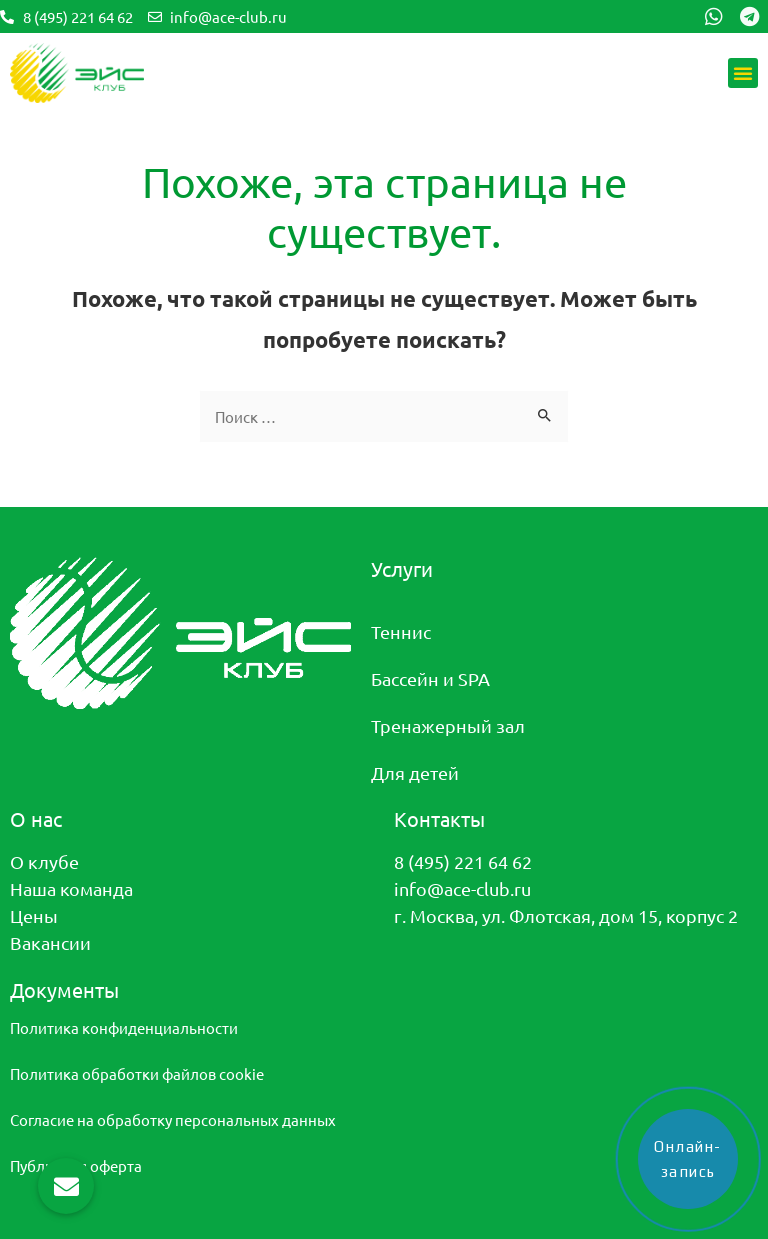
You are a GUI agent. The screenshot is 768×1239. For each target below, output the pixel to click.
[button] (743, 73)
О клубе (44, 861)
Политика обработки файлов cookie (137, 1073)
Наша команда (71, 888)
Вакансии (50, 942)
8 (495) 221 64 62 (463, 861)
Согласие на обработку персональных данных (173, 1119)
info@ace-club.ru (462, 888)
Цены (34, 915)
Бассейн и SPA (430, 678)
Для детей (415, 772)
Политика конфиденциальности (124, 1027)
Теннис (401, 631)
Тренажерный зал (448, 725)
